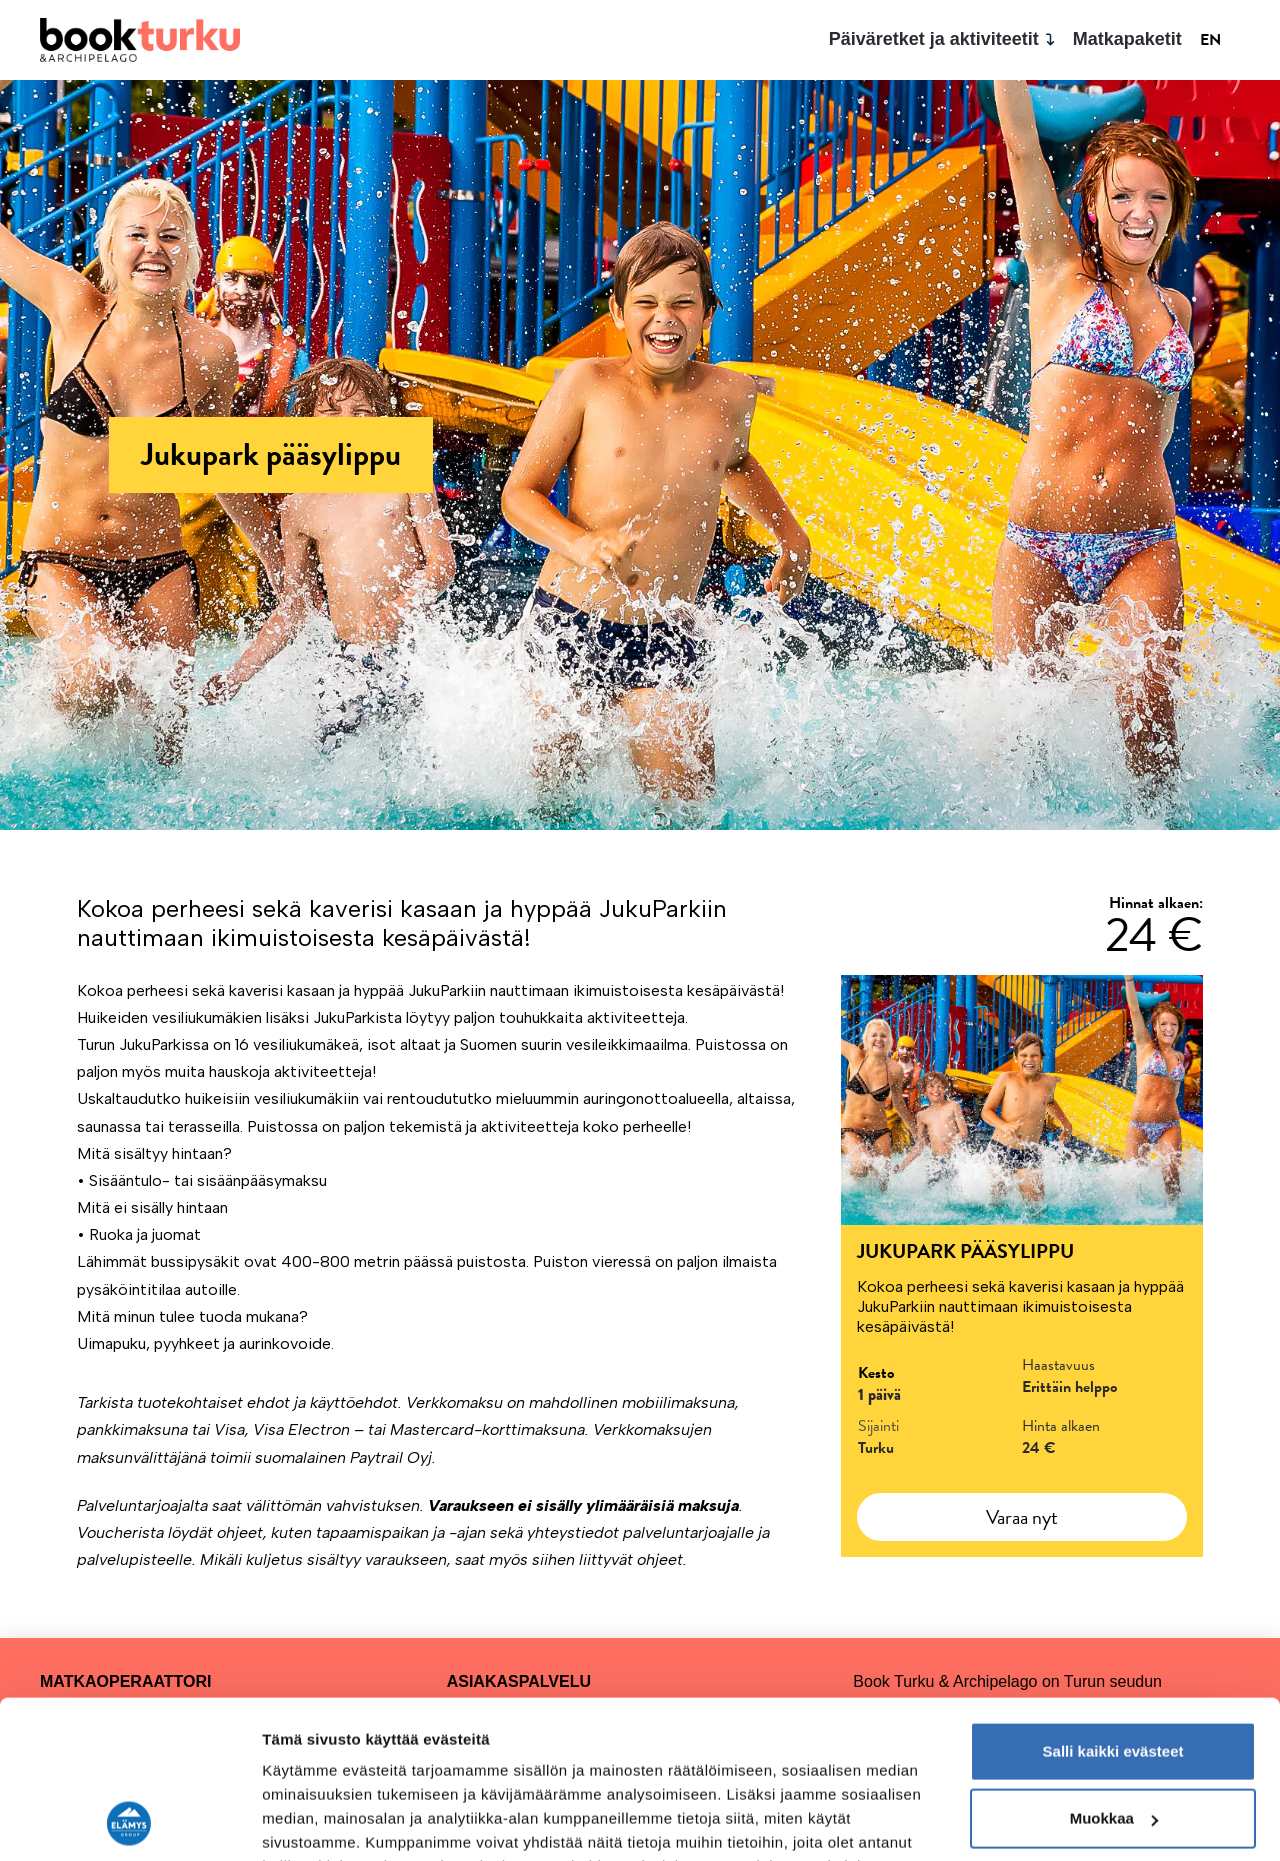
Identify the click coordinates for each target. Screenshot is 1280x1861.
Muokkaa (1114, 1670)
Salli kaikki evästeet (1113, 1603)
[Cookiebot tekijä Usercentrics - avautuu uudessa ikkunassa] (129, 1822)
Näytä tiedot (305, 1821)
